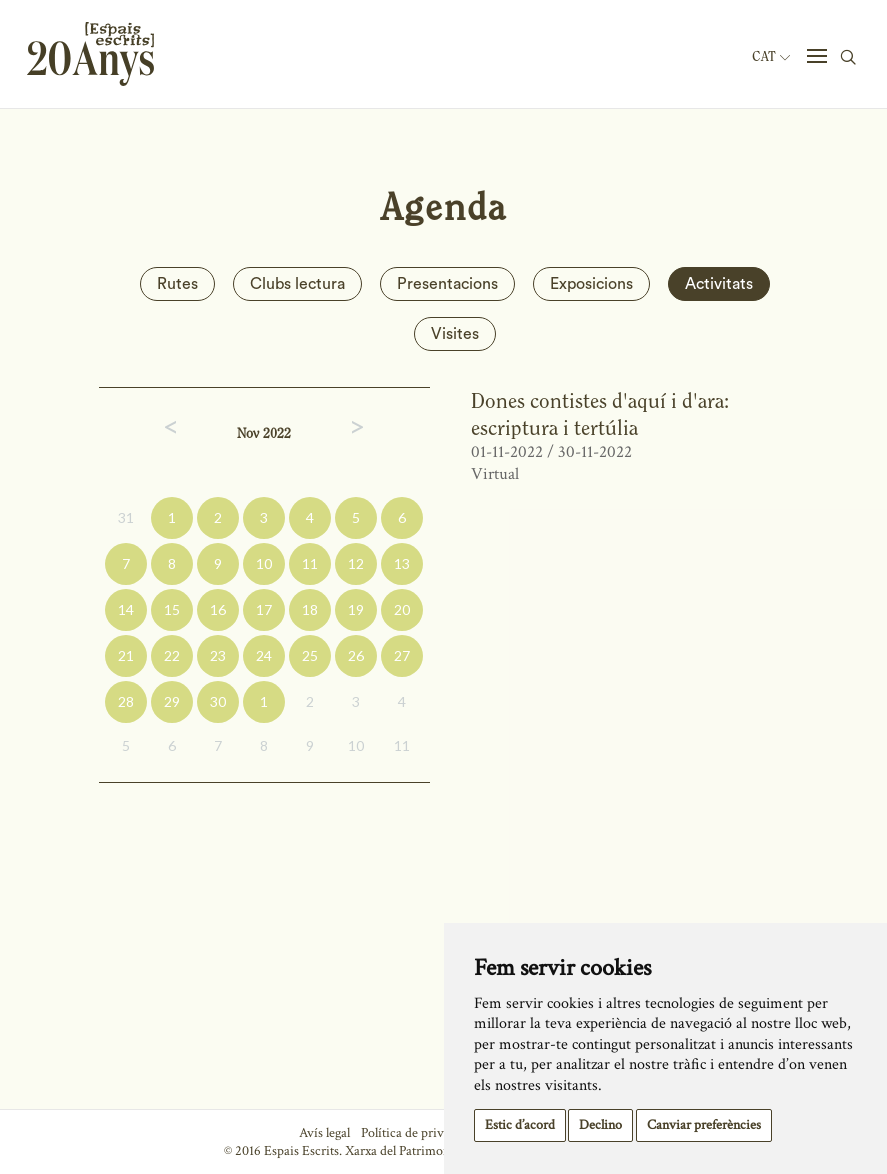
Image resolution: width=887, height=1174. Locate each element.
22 (172, 655)
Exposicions (591, 284)
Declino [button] (600, 1125)
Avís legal (324, 1133)
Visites (455, 334)
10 (264, 563)
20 (402, 609)
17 (264, 609)
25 (310, 655)
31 (126, 517)
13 (402, 563)
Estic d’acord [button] (520, 1125)
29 (172, 701)
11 (310, 563)
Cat (771, 57)
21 (126, 655)
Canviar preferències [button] (704, 1125)
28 (126, 701)
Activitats (719, 284)
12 (356, 563)
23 (218, 655)
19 (356, 609)
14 (126, 609)
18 (310, 609)
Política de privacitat (417, 1133)
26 (356, 655)
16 (218, 609)
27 (402, 655)
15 (172, 609)
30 (218, 701)
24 (264, 655)
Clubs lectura (297, 284)
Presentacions (447, 284)
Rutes (177, 284)
